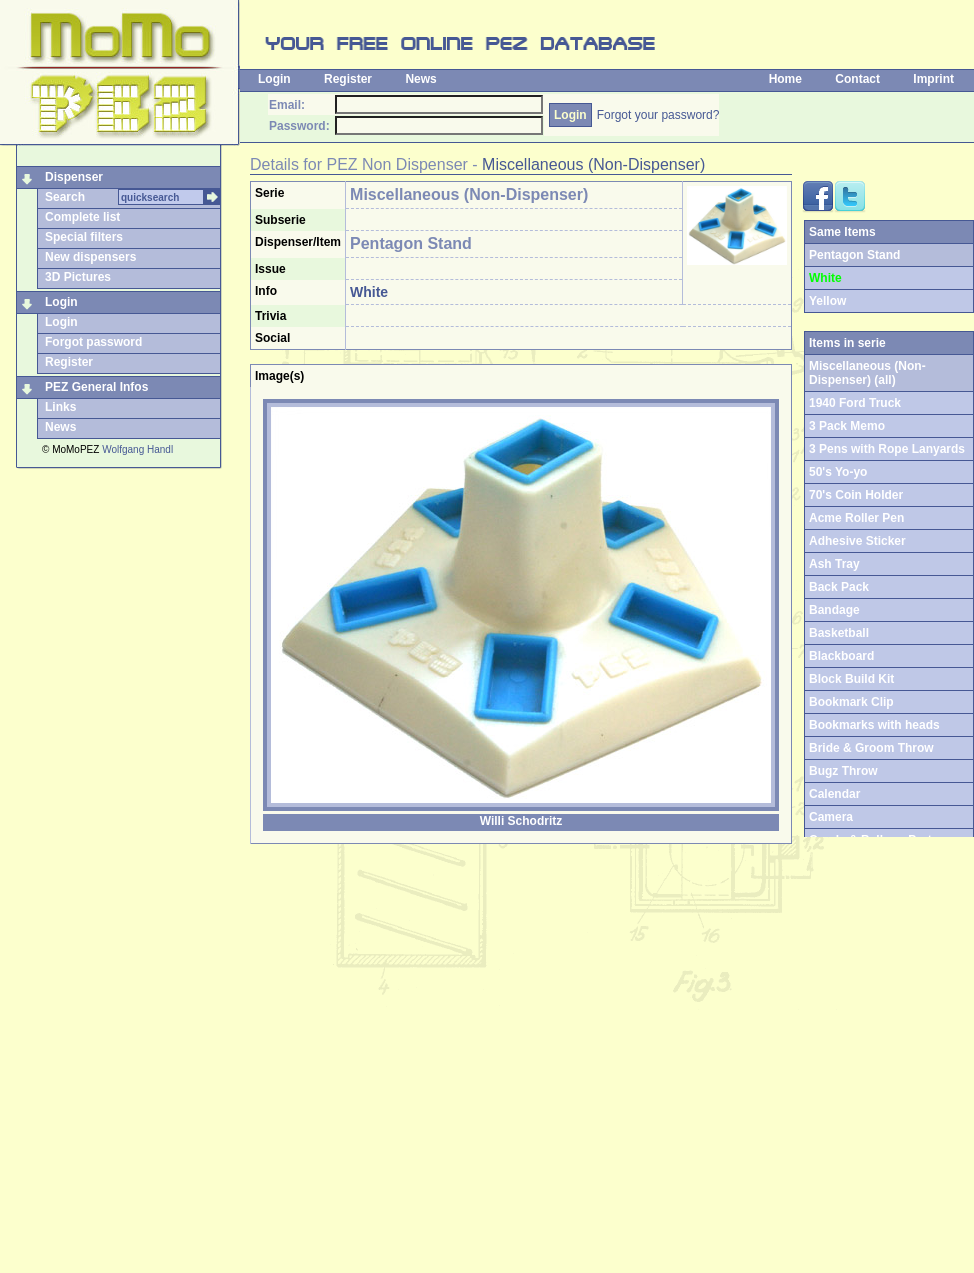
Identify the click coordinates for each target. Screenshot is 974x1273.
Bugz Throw (843, 771)
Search (65, 197)
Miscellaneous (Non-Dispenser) (593, 164)
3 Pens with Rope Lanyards (887, 449)
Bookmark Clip (851, 702)
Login (274, 79)
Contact (857, 79)
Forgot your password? (658, 115)
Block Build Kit (851, 679)
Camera (831, 817)
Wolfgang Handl (137, 449)
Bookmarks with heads (874, 725)
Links (60, 407)
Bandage (834, 610)
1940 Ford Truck (855, 403)
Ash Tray (834, 564)
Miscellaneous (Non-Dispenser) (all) (867, 373)
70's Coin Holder (856, 495)
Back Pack (839, 587)
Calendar (834, 794)
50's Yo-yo (838, 472)
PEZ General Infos (96, 387)
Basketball (839, 633)
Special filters (84, 237)
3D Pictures (78, 277)
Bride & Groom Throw (871, 748)
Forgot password (93, 342)
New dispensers (90, 257)
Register (348, 79)
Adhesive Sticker (857, 541)
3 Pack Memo (847, 426)
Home (785, 79)
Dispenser (74, 177)
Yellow (827, 301)
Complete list (82, 217)
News (420, 79)
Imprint (933, 79)
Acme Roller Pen (856, 518)
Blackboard (841, 656)
